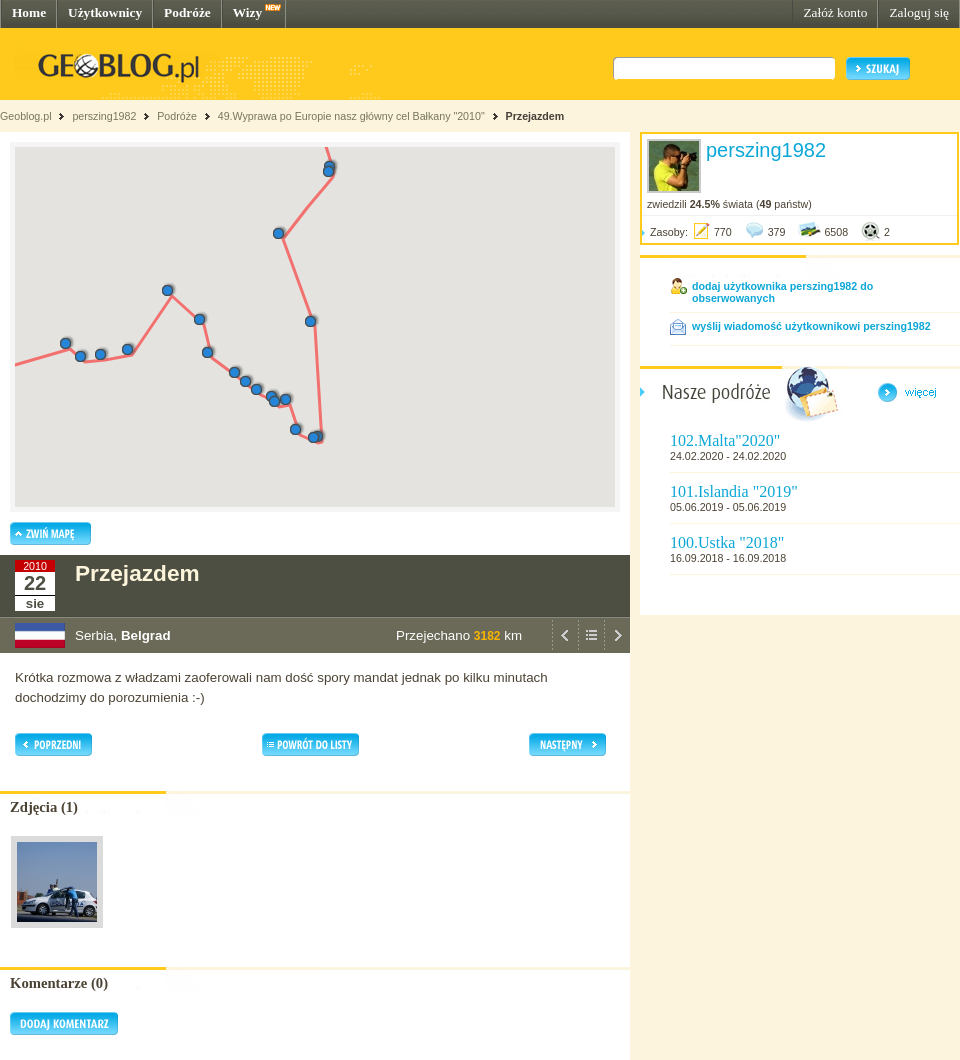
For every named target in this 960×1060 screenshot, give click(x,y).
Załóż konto (835, 12)
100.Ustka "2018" (727, 542)
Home (29, 12)
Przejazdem (535, 116)
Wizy (247, 12)
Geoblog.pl (26, 116)
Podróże (187, 12)
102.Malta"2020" (725, 440)
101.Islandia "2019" (734, 491)
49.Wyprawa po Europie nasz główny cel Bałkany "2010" (353, 116)
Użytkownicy (105, 12)
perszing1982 (104, 116)
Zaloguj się (919, 12)
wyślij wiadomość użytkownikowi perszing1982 (811, 326)
